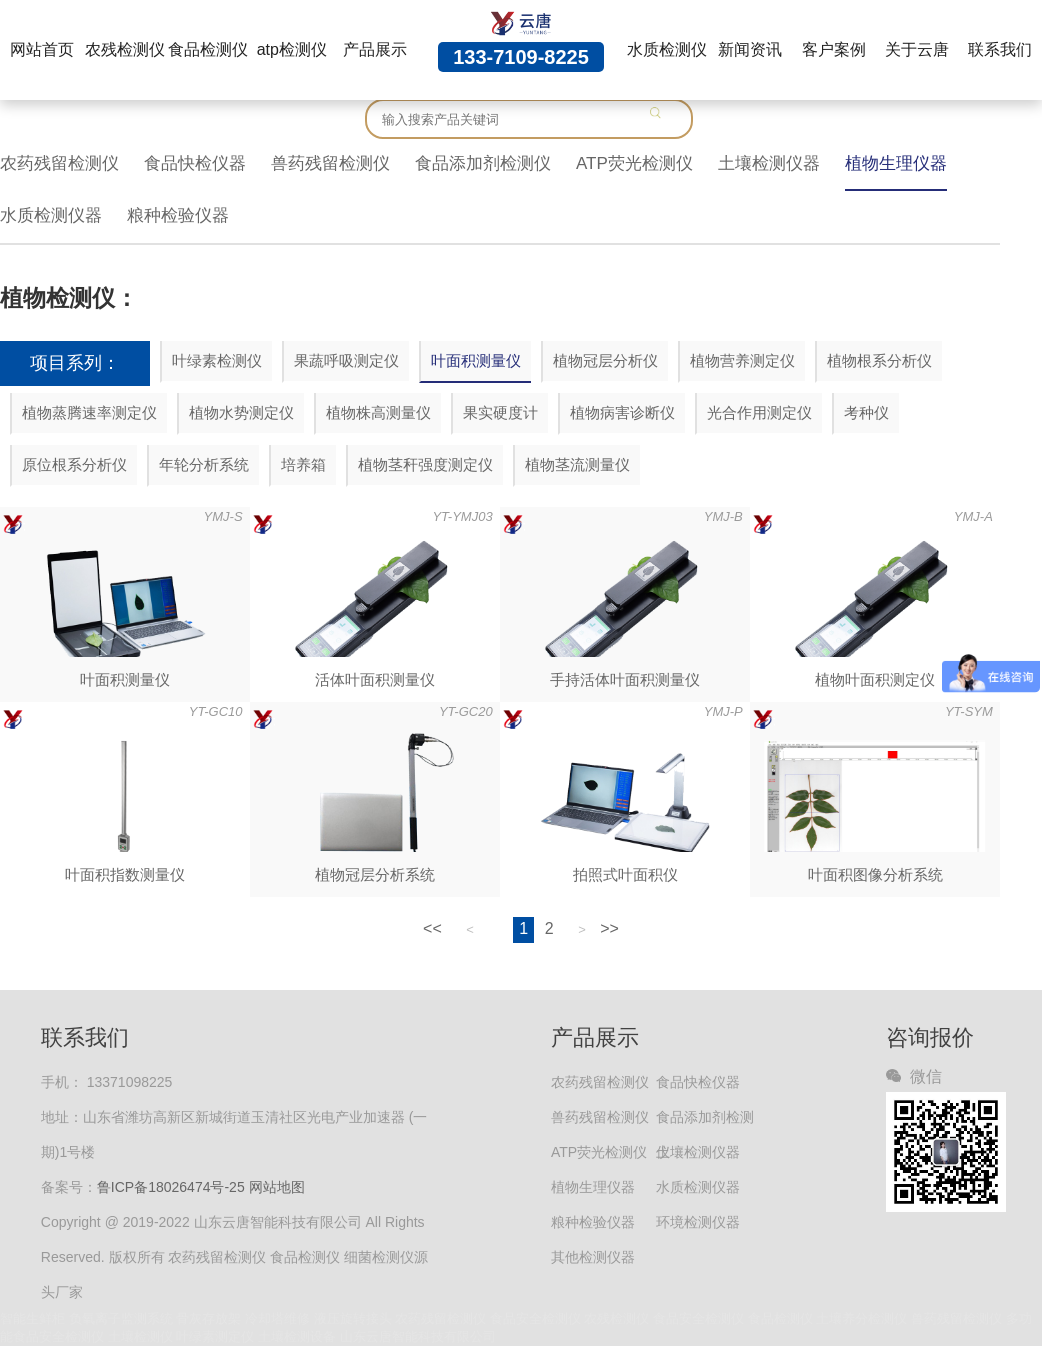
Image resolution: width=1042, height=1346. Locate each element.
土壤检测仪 (140, 1336)
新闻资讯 (750, 49)
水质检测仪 (667, 49)
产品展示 (375, 49)
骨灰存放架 (208, 1318)
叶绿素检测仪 (217, 360)
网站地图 (277, 1187)
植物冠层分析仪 (605, 360)
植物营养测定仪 (742, 360)
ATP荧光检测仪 (634, 163)
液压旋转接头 (353, 1318)
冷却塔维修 (277, 1318)
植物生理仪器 (896, 163)
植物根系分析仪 (879, 360)
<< (432, 928)
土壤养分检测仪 (861, 1318)
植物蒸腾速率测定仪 (89, 412)
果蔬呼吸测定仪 (346, 360)
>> (609, 928)
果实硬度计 (500, 412)
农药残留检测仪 (59, 163)
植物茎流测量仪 (577, 464)
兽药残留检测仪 (330, 163)
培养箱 (303, 464)
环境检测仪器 (698, 1222)
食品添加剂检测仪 (483, 163)
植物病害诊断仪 (622, 412)
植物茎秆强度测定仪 (425, 464)
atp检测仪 (292, 49)
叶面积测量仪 (476, 360)
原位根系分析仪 (74, 464)
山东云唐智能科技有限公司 (418, 1336)
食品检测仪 (208, 49)
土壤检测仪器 (769, 163)
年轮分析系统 (204, 464)
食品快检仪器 (195, 163)
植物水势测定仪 (241, 412)
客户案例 (834, 49)
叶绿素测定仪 (215, 1336)
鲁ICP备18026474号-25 (171, 1187)
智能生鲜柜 (32, 1318)
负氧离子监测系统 (121, 1318)
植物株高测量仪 (378, 412)
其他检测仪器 (593, 1257)
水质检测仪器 (51, 215)
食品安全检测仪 (535, 1318)
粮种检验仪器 (178, 215)
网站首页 (42, 49)
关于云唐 (917, 49)
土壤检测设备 (297, 1336)
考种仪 (866, 412)
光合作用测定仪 (759, 412)
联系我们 (1000, 49)
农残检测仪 (125, 49)
